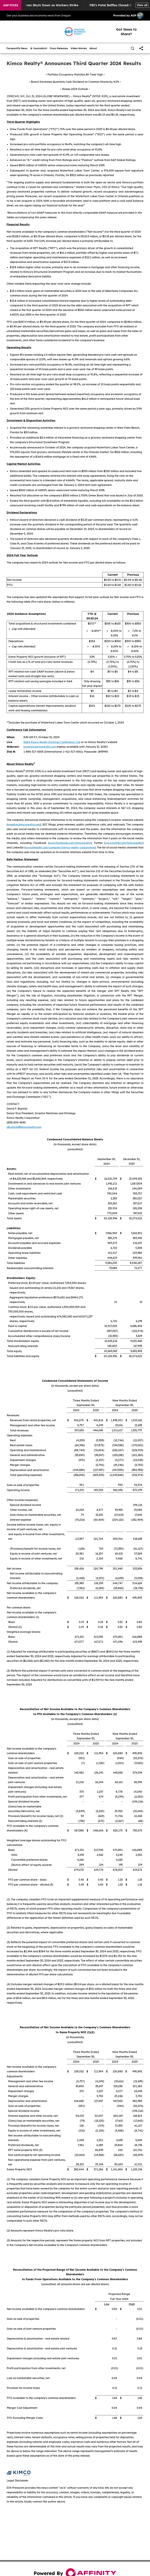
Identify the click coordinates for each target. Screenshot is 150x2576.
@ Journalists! (38, 48)
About (93, 48)
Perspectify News (17, 48)
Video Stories (79, 48)
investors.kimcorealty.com (39, 746)
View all (142, 5)
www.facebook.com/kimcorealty (69, 843)
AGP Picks (10, 5)
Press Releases (59, 48)
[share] (141, 48)
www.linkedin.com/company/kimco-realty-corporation (60, 847)
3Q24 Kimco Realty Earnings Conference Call (51, 742)
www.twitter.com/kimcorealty (123, 843)
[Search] (132, 48)
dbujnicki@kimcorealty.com (24, 1127)
